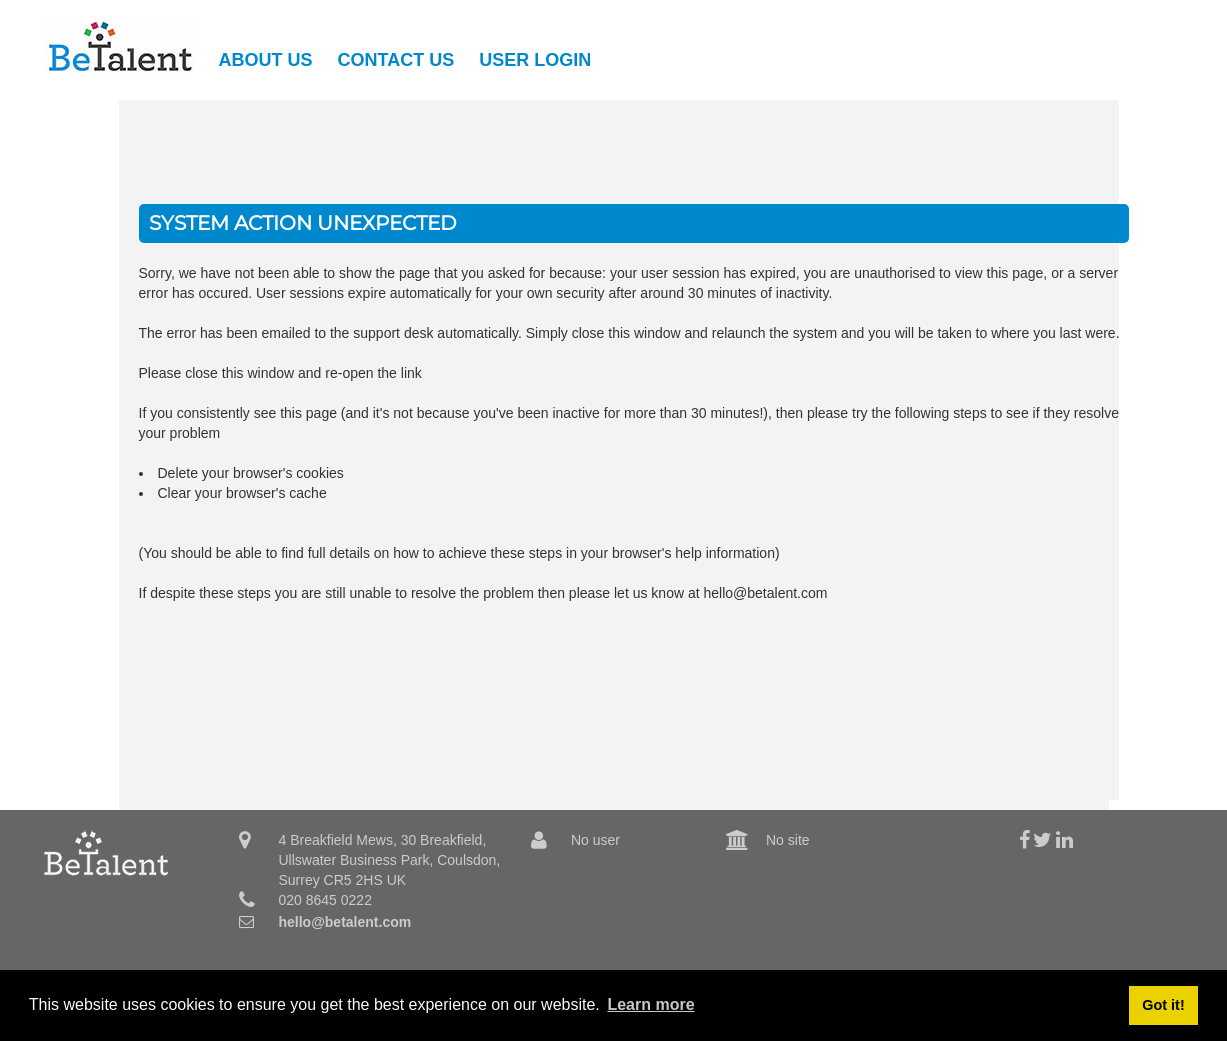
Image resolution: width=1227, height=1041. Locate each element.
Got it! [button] (1163, 1005)
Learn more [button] (650, 1004)
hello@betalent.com (345, 922)
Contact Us (396, 60)
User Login (535, 60)
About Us (266, 60)
